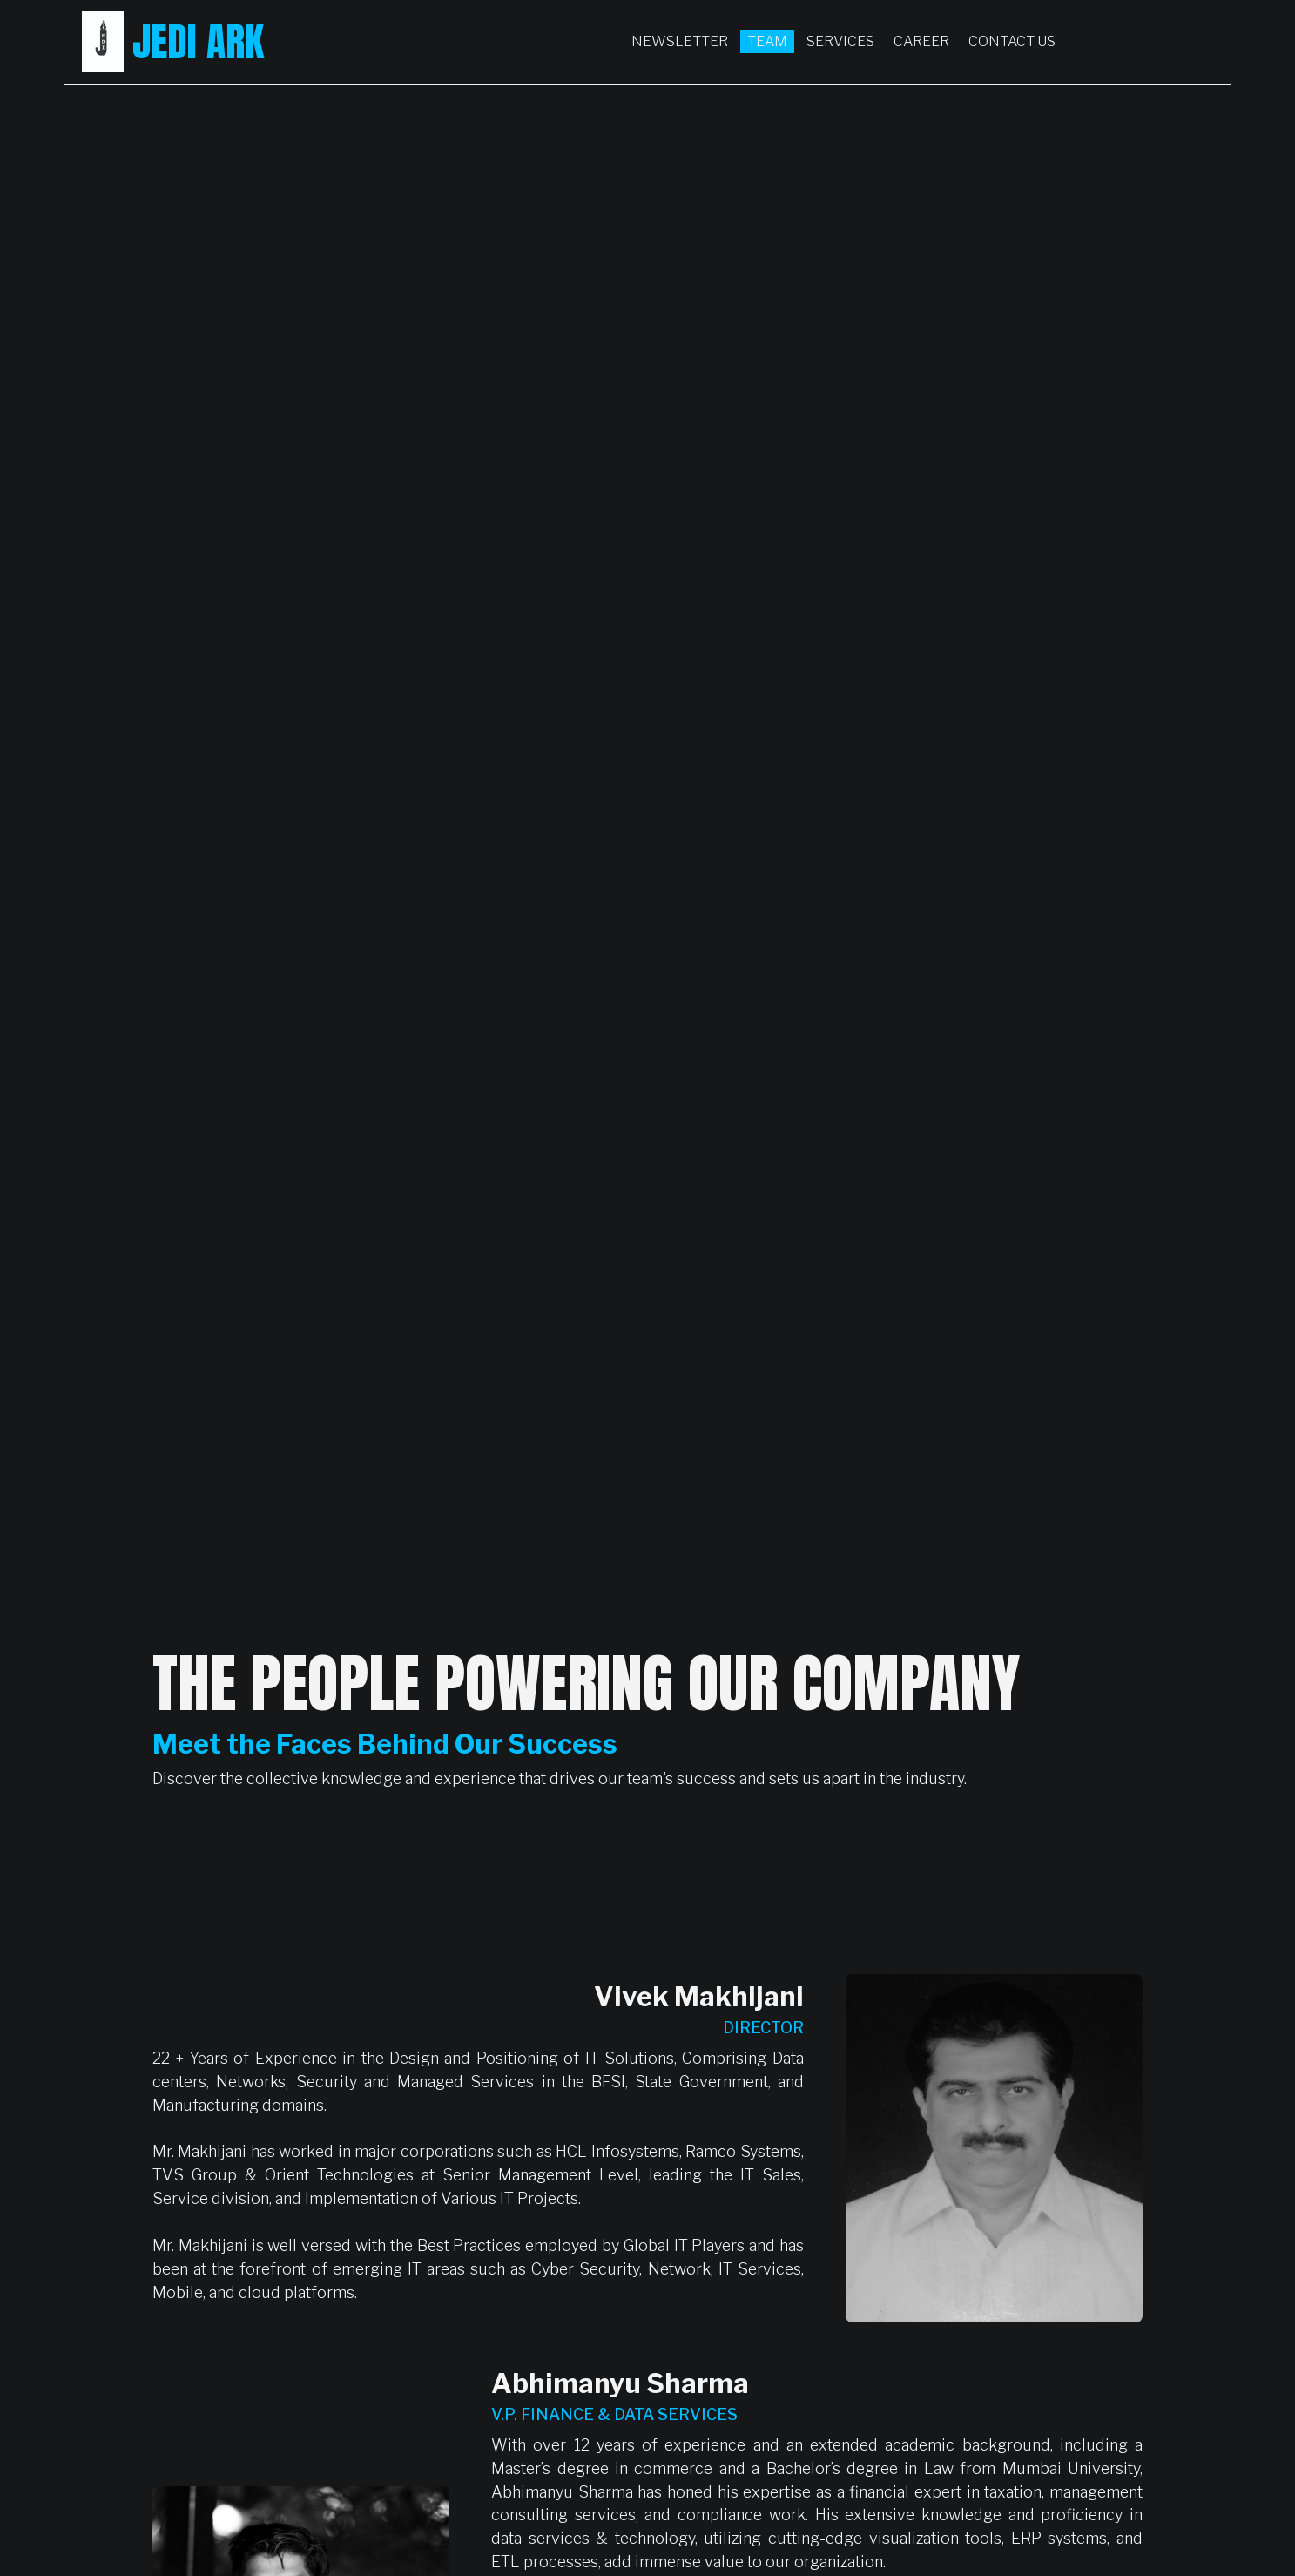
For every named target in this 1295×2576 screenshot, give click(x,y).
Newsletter (679, 41)
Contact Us (1012, 41)
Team (767, 41)
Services (840, 41)
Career (921, 41)
